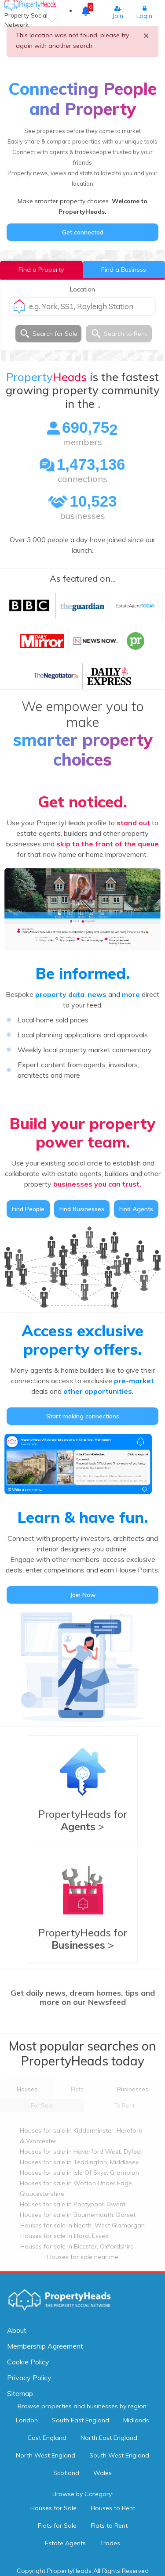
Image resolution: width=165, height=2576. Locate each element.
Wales (102, 2473)
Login (144, 12)
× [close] (146, 35)
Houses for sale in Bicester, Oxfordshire (77, 2246)
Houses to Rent (113, 2508)
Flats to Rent (109, 2525)
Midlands (136, 2420)
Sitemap (20, 2393)
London (27, 2420)
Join (117, 12)
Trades (110, 2543)
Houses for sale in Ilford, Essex (64, 2236)
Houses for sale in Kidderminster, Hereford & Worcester (81, 2135)
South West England (119, 2455)
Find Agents (136, 1209)
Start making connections (82, 1416)
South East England (80, 2420)
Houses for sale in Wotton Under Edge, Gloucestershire (76, 2188)
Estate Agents (65, 2543)
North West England (45, 2455)
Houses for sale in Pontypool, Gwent (72, 2204)
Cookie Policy (28, 2361)
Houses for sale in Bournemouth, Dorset (78, 2215)
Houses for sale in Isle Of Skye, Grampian (79, 2173)
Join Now (82, 1595)
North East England (109, 2438)
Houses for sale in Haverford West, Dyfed (80, 2151)
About (16, 2330)
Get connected (82, 232)
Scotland (66, 2473)
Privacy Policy (29, 2377)
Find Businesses (81, 1209)
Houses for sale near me (82, 2257)
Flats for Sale (57, 2525)
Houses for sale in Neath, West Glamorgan (82, 2225)
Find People (28, 1209)
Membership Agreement (45, 2346)
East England (47, 2438)
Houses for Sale (53, 2508)
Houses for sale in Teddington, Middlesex (79, 2162)
